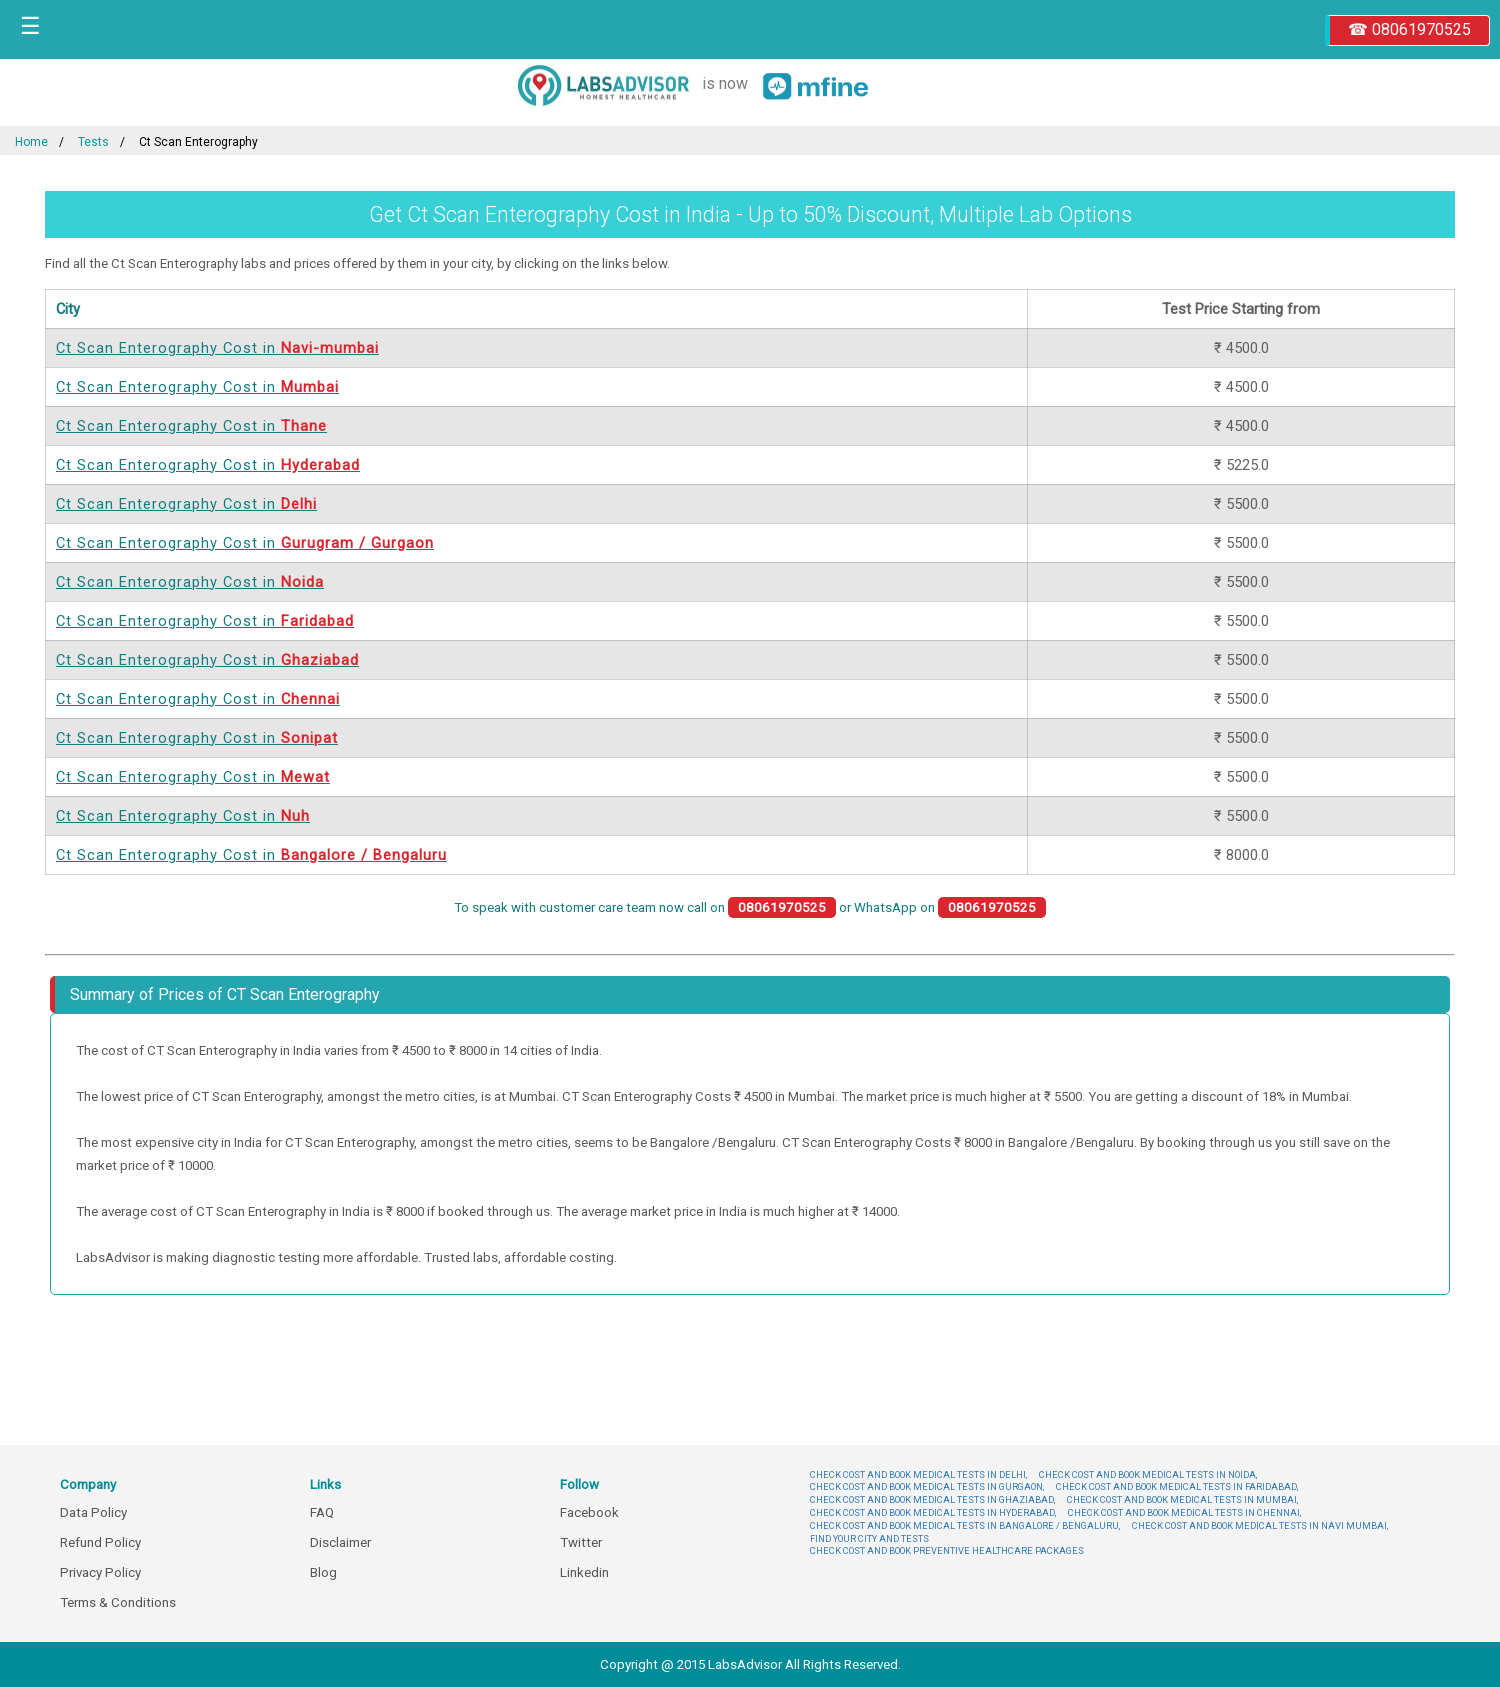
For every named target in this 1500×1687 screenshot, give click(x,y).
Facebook (589, 1512)
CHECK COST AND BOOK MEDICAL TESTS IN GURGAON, (927, 1486)
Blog (323, 1572)
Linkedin (584, 1572)
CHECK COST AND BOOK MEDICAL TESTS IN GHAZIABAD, (932, 1499)
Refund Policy (100, 1542)
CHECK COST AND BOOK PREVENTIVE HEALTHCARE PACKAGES (947, 1550)
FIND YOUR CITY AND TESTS (869, 1538)
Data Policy (93, 1512)
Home (31, 142)
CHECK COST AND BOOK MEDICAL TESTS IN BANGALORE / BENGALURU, (965, 1525)
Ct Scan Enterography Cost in (217, 348)
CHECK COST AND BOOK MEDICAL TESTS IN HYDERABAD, (933, 1512)
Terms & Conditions (118, 1602)
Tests (93, 142)
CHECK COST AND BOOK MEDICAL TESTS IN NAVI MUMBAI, (1260, 1525)
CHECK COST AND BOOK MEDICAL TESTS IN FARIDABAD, (1177, 1486)
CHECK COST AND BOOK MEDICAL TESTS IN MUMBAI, (1182, 1499)
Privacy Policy (100, 1572)
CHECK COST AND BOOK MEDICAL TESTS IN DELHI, (918, 1474)
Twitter (581, 1542)
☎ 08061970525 (1409, 29)
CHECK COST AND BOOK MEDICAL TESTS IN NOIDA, (1148, 1474)
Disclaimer (340, 1542)
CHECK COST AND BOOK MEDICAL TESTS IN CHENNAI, (1184, 1512)
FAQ (322, 1512)
